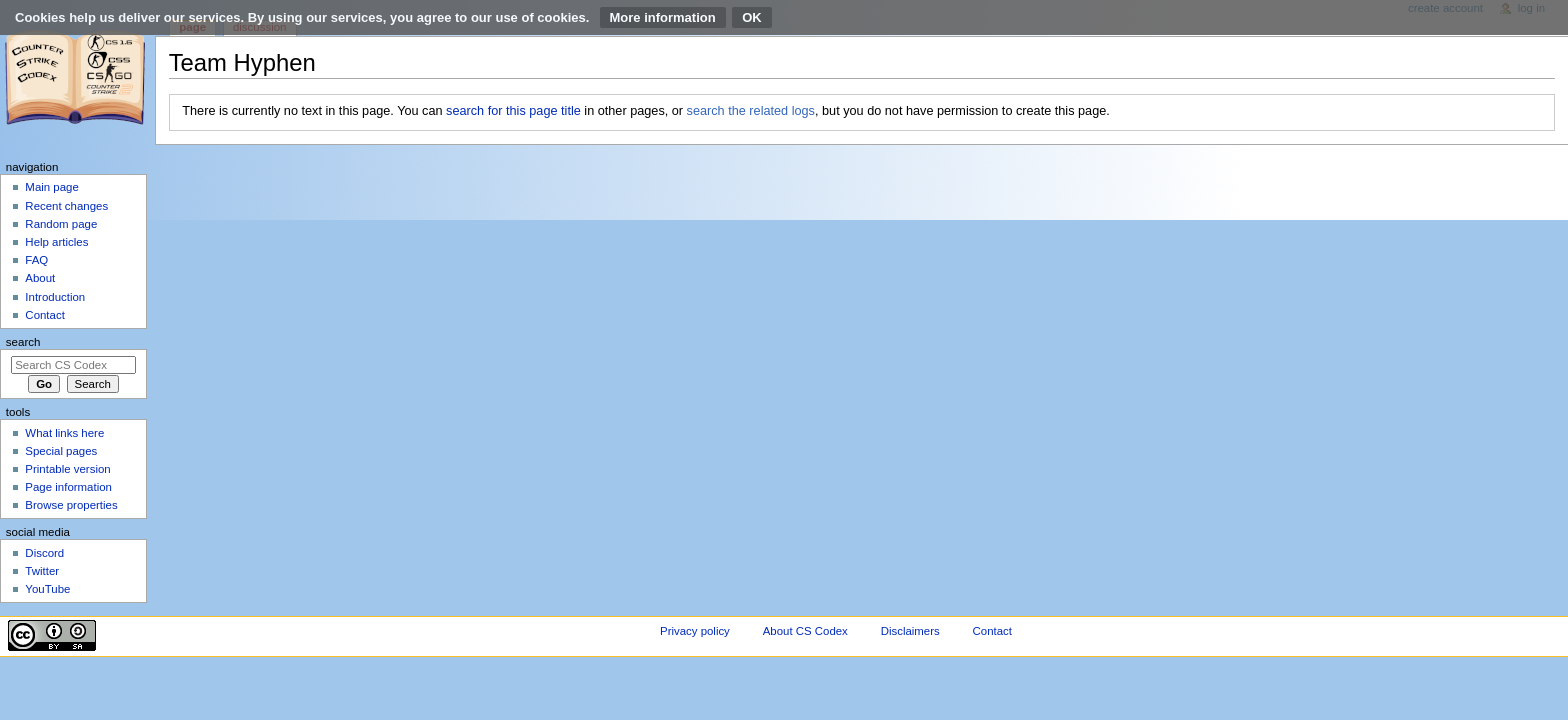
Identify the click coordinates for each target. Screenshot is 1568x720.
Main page (52, 187)
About (40, 278)
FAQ (36, 260)
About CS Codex (805, 631)
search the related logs (751, 111)
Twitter (42, 571)
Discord (44, 553)
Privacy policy (695, 631)
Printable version (67, 469)
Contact (44, 315)
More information (663, 17)
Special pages (61, 451)
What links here (64, 433)
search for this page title (513, 111)
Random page (61, 224)
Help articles (56, 242)
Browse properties (71, 505)
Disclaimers (910, 631)
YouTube (47, 589)
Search (23, 342)
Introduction (55, 297)
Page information (68, 487)
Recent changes (66, 206)
